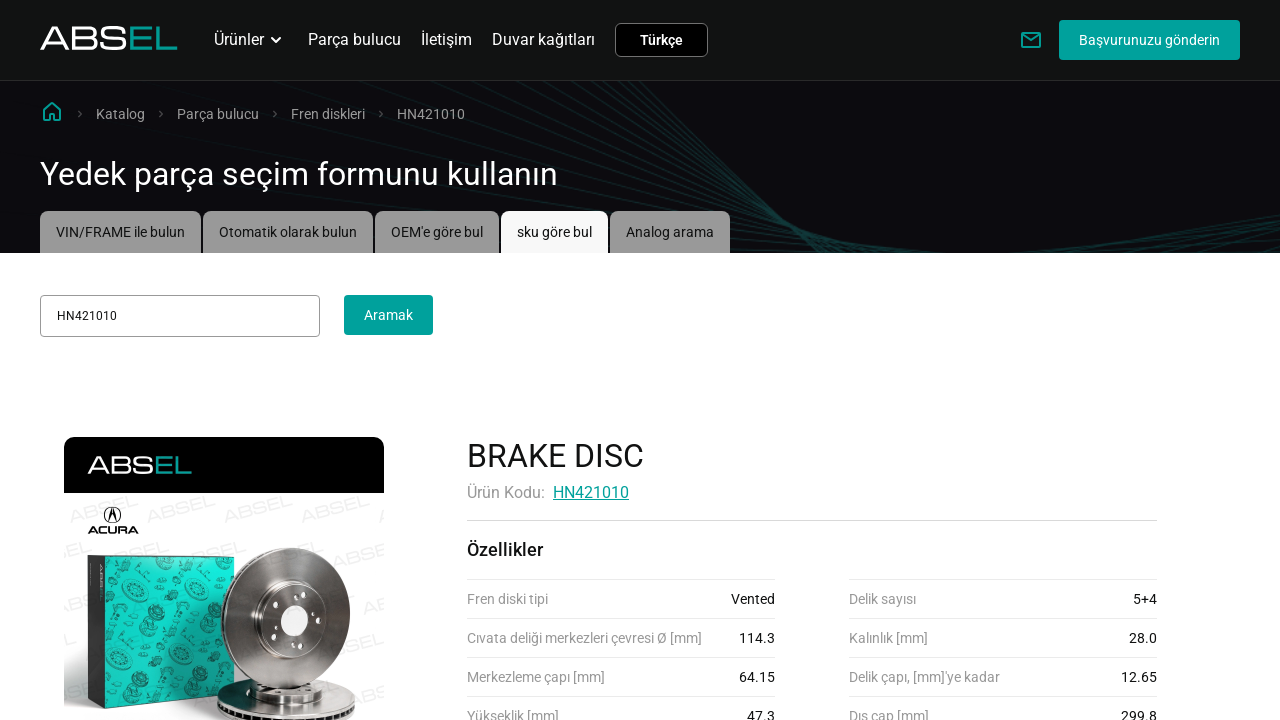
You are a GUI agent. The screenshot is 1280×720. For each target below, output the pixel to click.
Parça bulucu (354, 39)
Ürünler (251, 40)
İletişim (446, 39)
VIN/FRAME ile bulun (120, 232)
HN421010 (591, 492)
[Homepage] (109, 44)
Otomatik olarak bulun (288, 232)
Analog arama (670, 232)
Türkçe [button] (661, 40)
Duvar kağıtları (543, 39)
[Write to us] (1031, 40)
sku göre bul (554, 232)
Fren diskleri (328, 114)
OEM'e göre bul (437, 232)
